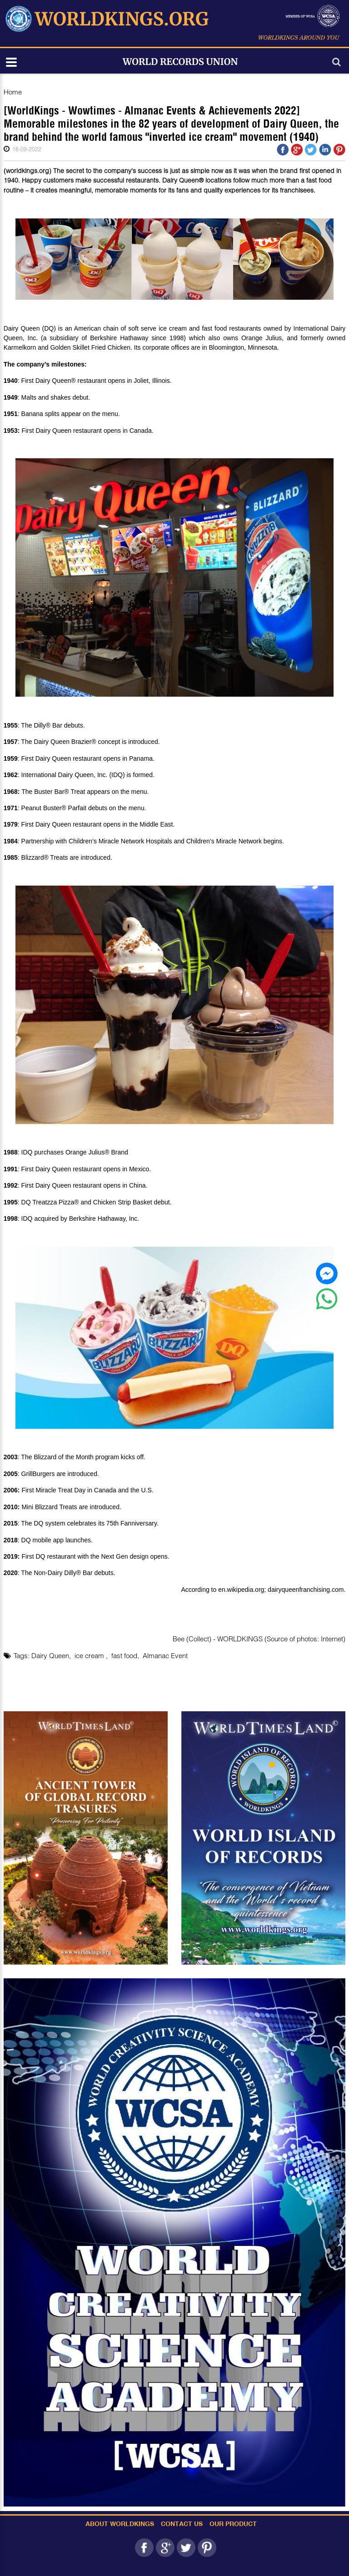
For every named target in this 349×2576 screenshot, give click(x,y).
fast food (124, 1655)
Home (13, 92)
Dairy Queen (50, 1655)
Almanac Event (165, 1655)
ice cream (90, 1655)
